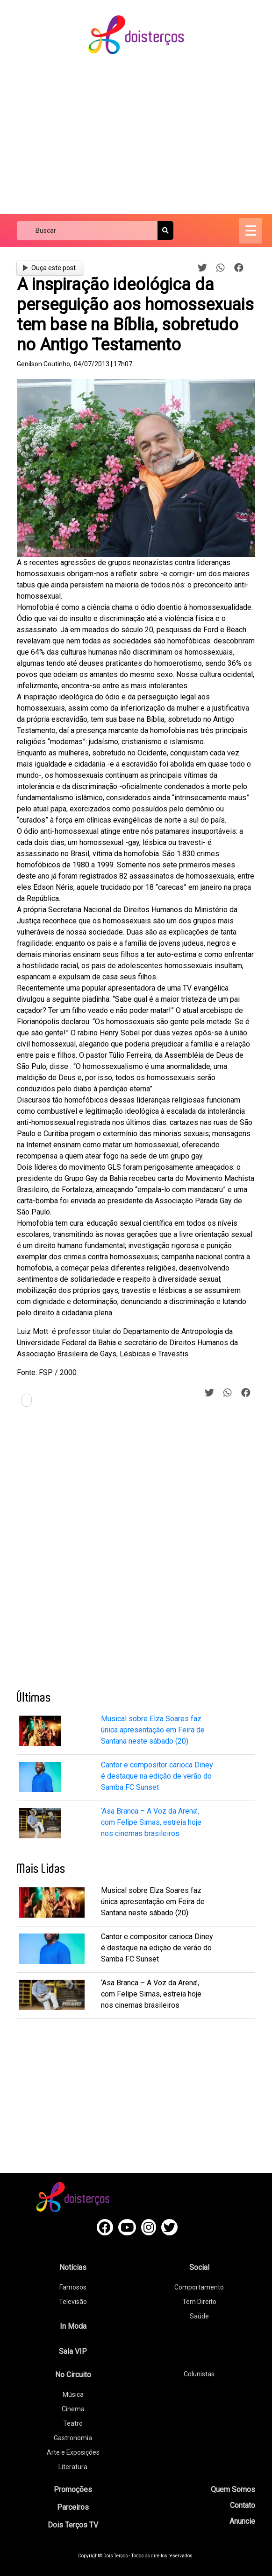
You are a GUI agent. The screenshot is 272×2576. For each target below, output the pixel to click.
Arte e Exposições (73, 2452)
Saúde (199, 2316)
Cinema (73, 2409)
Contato (242, 2505)
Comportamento (199, 2287)
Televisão (73, 2301)
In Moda (73, 2326)
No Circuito (73, 2374)
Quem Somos (233, 2489)
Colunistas (199, 2374)
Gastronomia (73, 2438)
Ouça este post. (50, 268)
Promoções (73, 2489)
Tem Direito (199, 2301)
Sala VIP (73, 2351)
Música (73, 2394)
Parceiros (73, 2507)
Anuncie (242, 2521)
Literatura (72, 2467)
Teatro (73, 2423)
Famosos (72, 2287)
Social (199, 2267)
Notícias (72, 2267)
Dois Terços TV (73, 2524)
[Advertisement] (144, 135)
